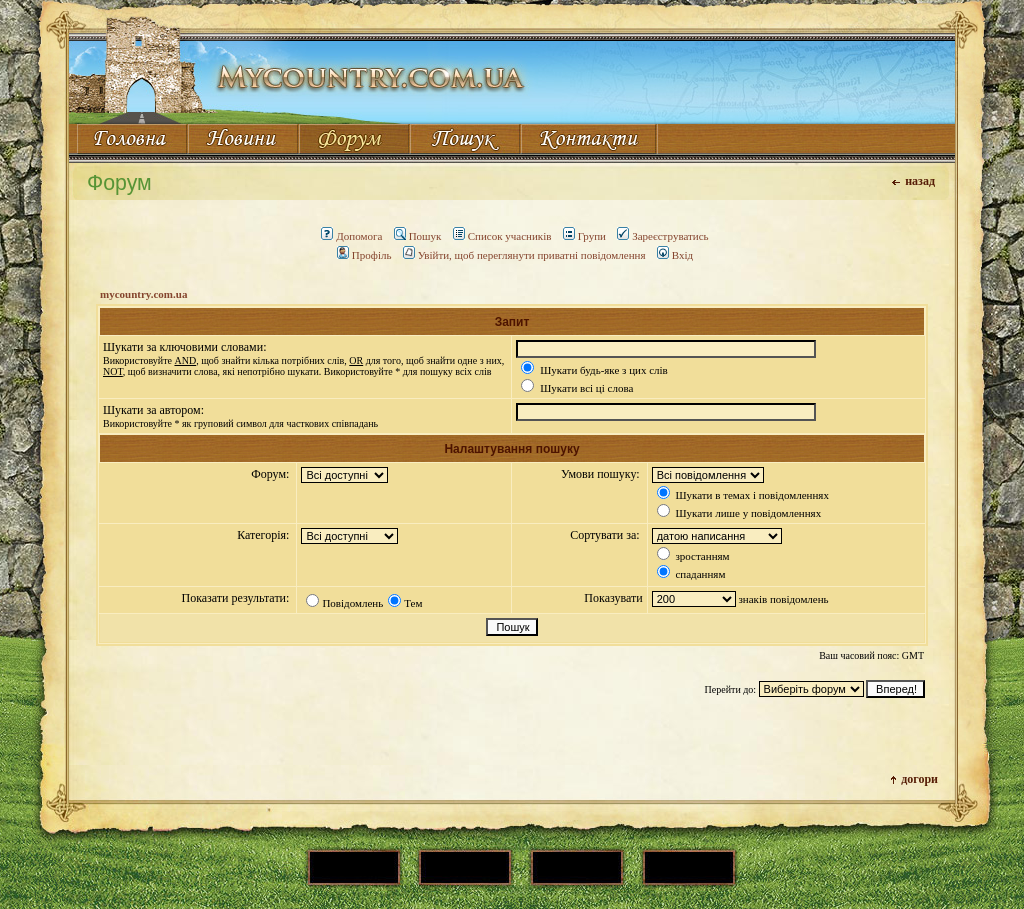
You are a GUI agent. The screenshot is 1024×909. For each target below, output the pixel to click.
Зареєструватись (662, 236)
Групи (584, 236)
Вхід (675, 255)
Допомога (351, 236)
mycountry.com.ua (143, 294)
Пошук (418, 236)
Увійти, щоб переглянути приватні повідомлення (524, 255)
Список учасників (502, 236)
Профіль (364, 255)
